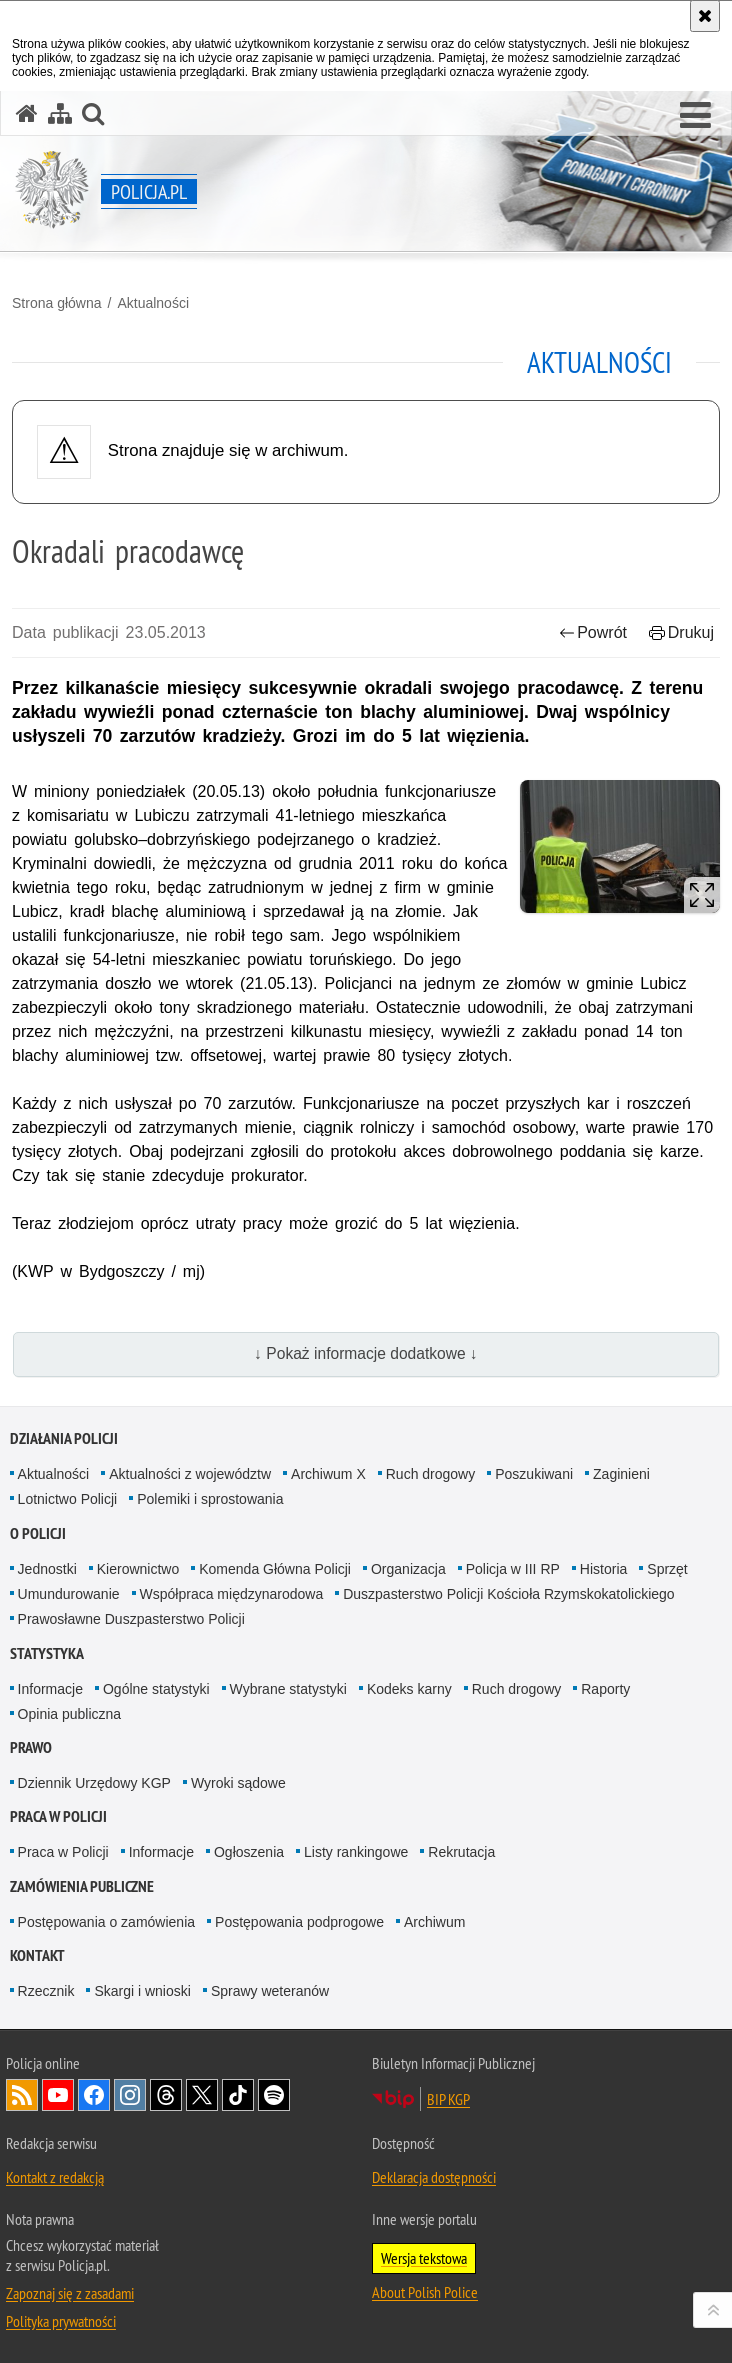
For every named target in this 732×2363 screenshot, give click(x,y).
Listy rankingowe (356, 1852)
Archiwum (434, 1922)
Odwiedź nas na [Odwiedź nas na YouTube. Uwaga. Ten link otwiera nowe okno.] (58, 2095)
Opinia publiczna (70, 1714)
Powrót (593, 632)
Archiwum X (328, 1474)
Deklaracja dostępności (434, 2177)
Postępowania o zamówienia (106, 1922)
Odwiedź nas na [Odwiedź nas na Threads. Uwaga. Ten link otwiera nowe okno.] (166, 2095)
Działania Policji (64, 1438)
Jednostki (47, 1569)
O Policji (38, 1533)
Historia (603, 1569)
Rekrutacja (461, 1852)
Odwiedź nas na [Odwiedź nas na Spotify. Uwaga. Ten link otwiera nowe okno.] (274, 2095)
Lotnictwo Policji (68, 1499)
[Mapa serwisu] (60, 113)
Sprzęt (667, 1569)
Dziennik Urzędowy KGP (94, 1783)
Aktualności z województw (190, 1474)
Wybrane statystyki (288, 1689)
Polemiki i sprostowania (210, 1499)
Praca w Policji (58, 1816)
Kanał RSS (22, 2095)
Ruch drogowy (431, 1474)
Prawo (31, 1747)
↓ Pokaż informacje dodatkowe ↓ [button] (366, 1353)
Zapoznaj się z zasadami (70, 2293)
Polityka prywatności (61, 2321)
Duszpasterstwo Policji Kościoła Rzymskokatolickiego (508, 1594)
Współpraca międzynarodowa (232, 1594)
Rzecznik (46, 1991)
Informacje (50, 1689)
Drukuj (681, 632)
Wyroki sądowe (238, 1783)
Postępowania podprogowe (299, 1922)
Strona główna (57, 303)
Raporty (605, 1689)
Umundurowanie (69, 1594)
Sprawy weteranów (270, 1991)
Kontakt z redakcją (55, 2177)
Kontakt (37, 1955)
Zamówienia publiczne (82, 1886)
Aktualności (153, 303)
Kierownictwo (138, 1569)
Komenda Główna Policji (275, 1569)
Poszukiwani (534, 1474)
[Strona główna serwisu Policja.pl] (27, 113)
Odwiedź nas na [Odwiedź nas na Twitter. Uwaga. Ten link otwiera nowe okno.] (202, 2095)
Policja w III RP (513, 1569)
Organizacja (408, 1569)
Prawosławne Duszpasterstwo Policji (131, 1619)
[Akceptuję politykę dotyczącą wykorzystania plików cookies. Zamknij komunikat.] (705, 16)
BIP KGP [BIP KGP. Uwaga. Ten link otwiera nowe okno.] (448, 2099)
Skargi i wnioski (142, 1991)
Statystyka (47, 1653)
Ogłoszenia (249, 1852)
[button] (695, 116)
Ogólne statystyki (156, 1689)
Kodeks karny (409, 1689)
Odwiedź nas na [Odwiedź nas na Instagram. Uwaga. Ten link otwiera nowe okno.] (130, 2095)
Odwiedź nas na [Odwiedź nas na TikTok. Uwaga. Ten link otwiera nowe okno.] (238, 2095)
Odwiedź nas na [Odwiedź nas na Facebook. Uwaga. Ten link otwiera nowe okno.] (94, 2095)
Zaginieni (621, 1474)
